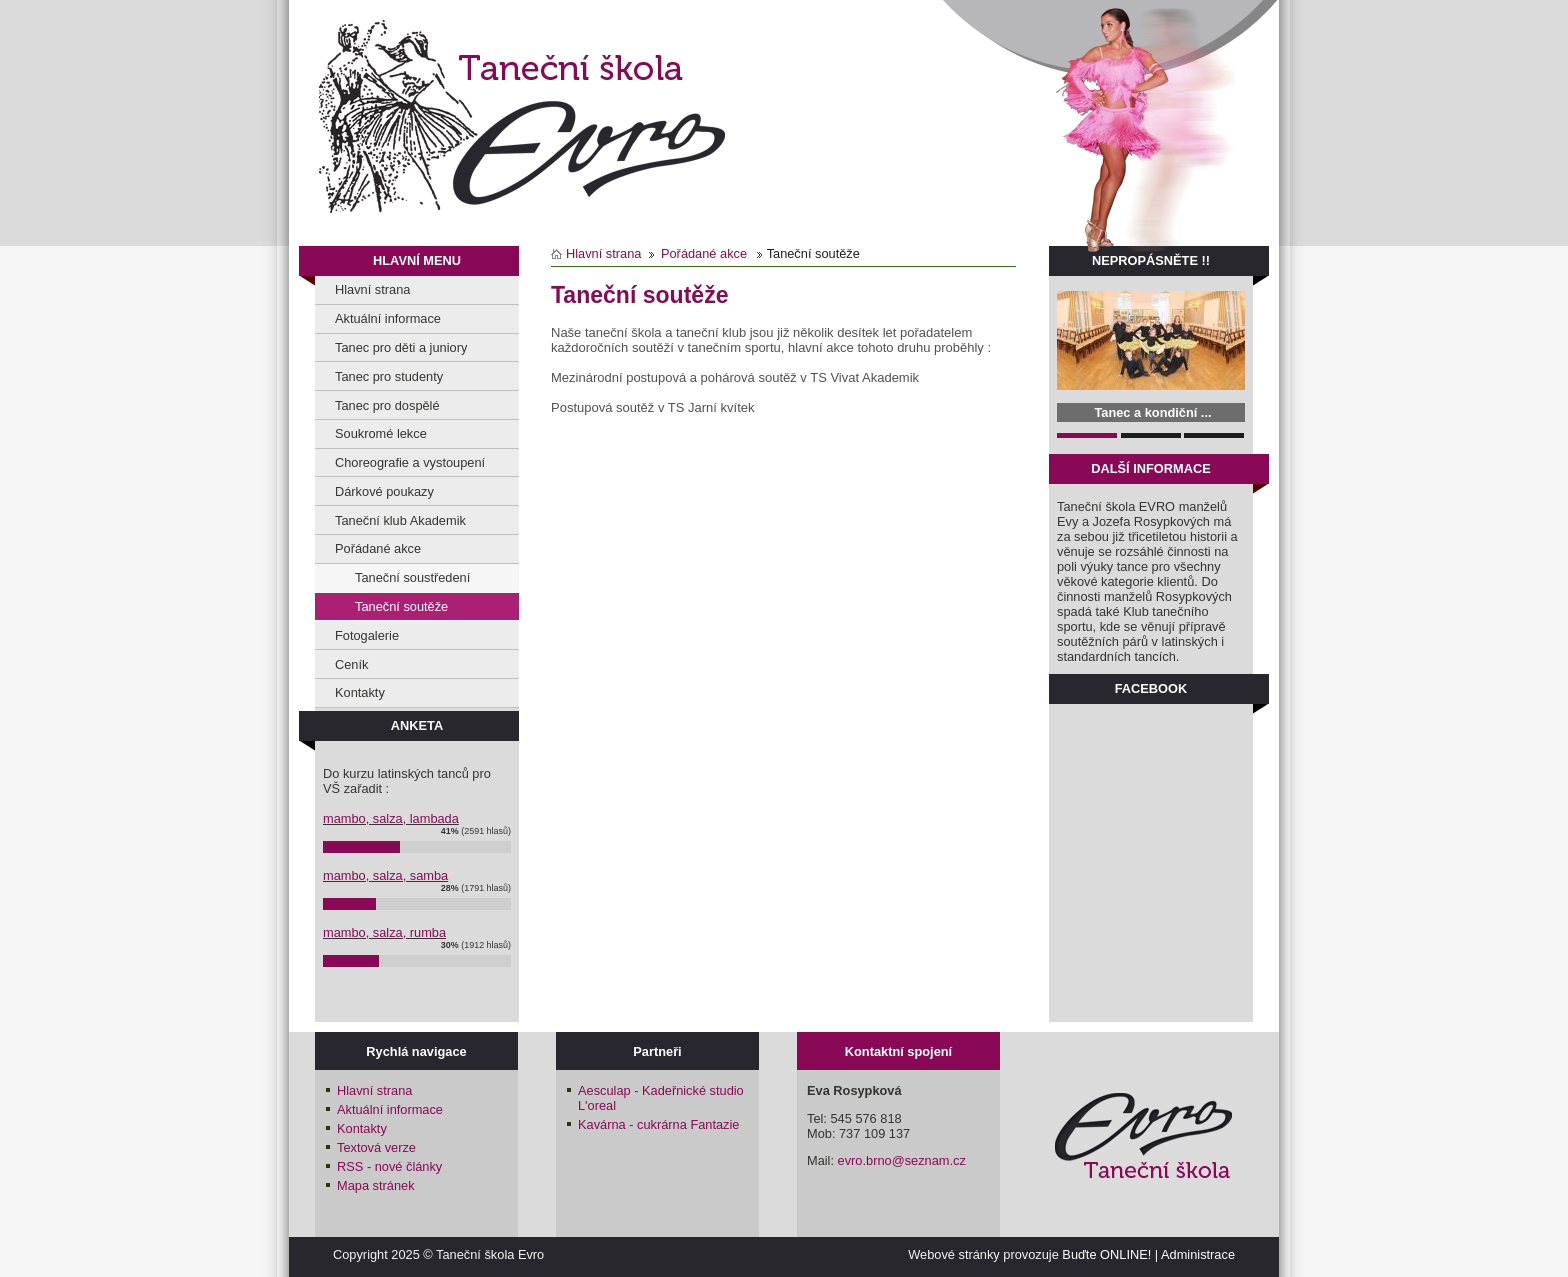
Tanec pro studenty (389, 376)
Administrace (1198, 1254)
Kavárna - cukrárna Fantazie (658, 1124)
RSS (389, 1166)
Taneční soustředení (412, 577)
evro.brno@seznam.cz (902, 1160)
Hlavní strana (372, 289)
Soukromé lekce (381, 433)
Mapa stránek (376, 1185)
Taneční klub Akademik (400, 520)
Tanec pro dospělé (387, 405)
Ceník (351, 664)
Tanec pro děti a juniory (401, 347)
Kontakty (360, 692)
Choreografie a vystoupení (410, 462)
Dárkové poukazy (384, 491)
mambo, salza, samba (385, 875)
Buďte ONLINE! (1106, 1254)
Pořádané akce (378, 548)
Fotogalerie (367, 635)
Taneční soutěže (401, 606)
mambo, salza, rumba (384, 932)
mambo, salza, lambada (391, 818)
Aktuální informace (388, 318)
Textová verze (376, 1147)
